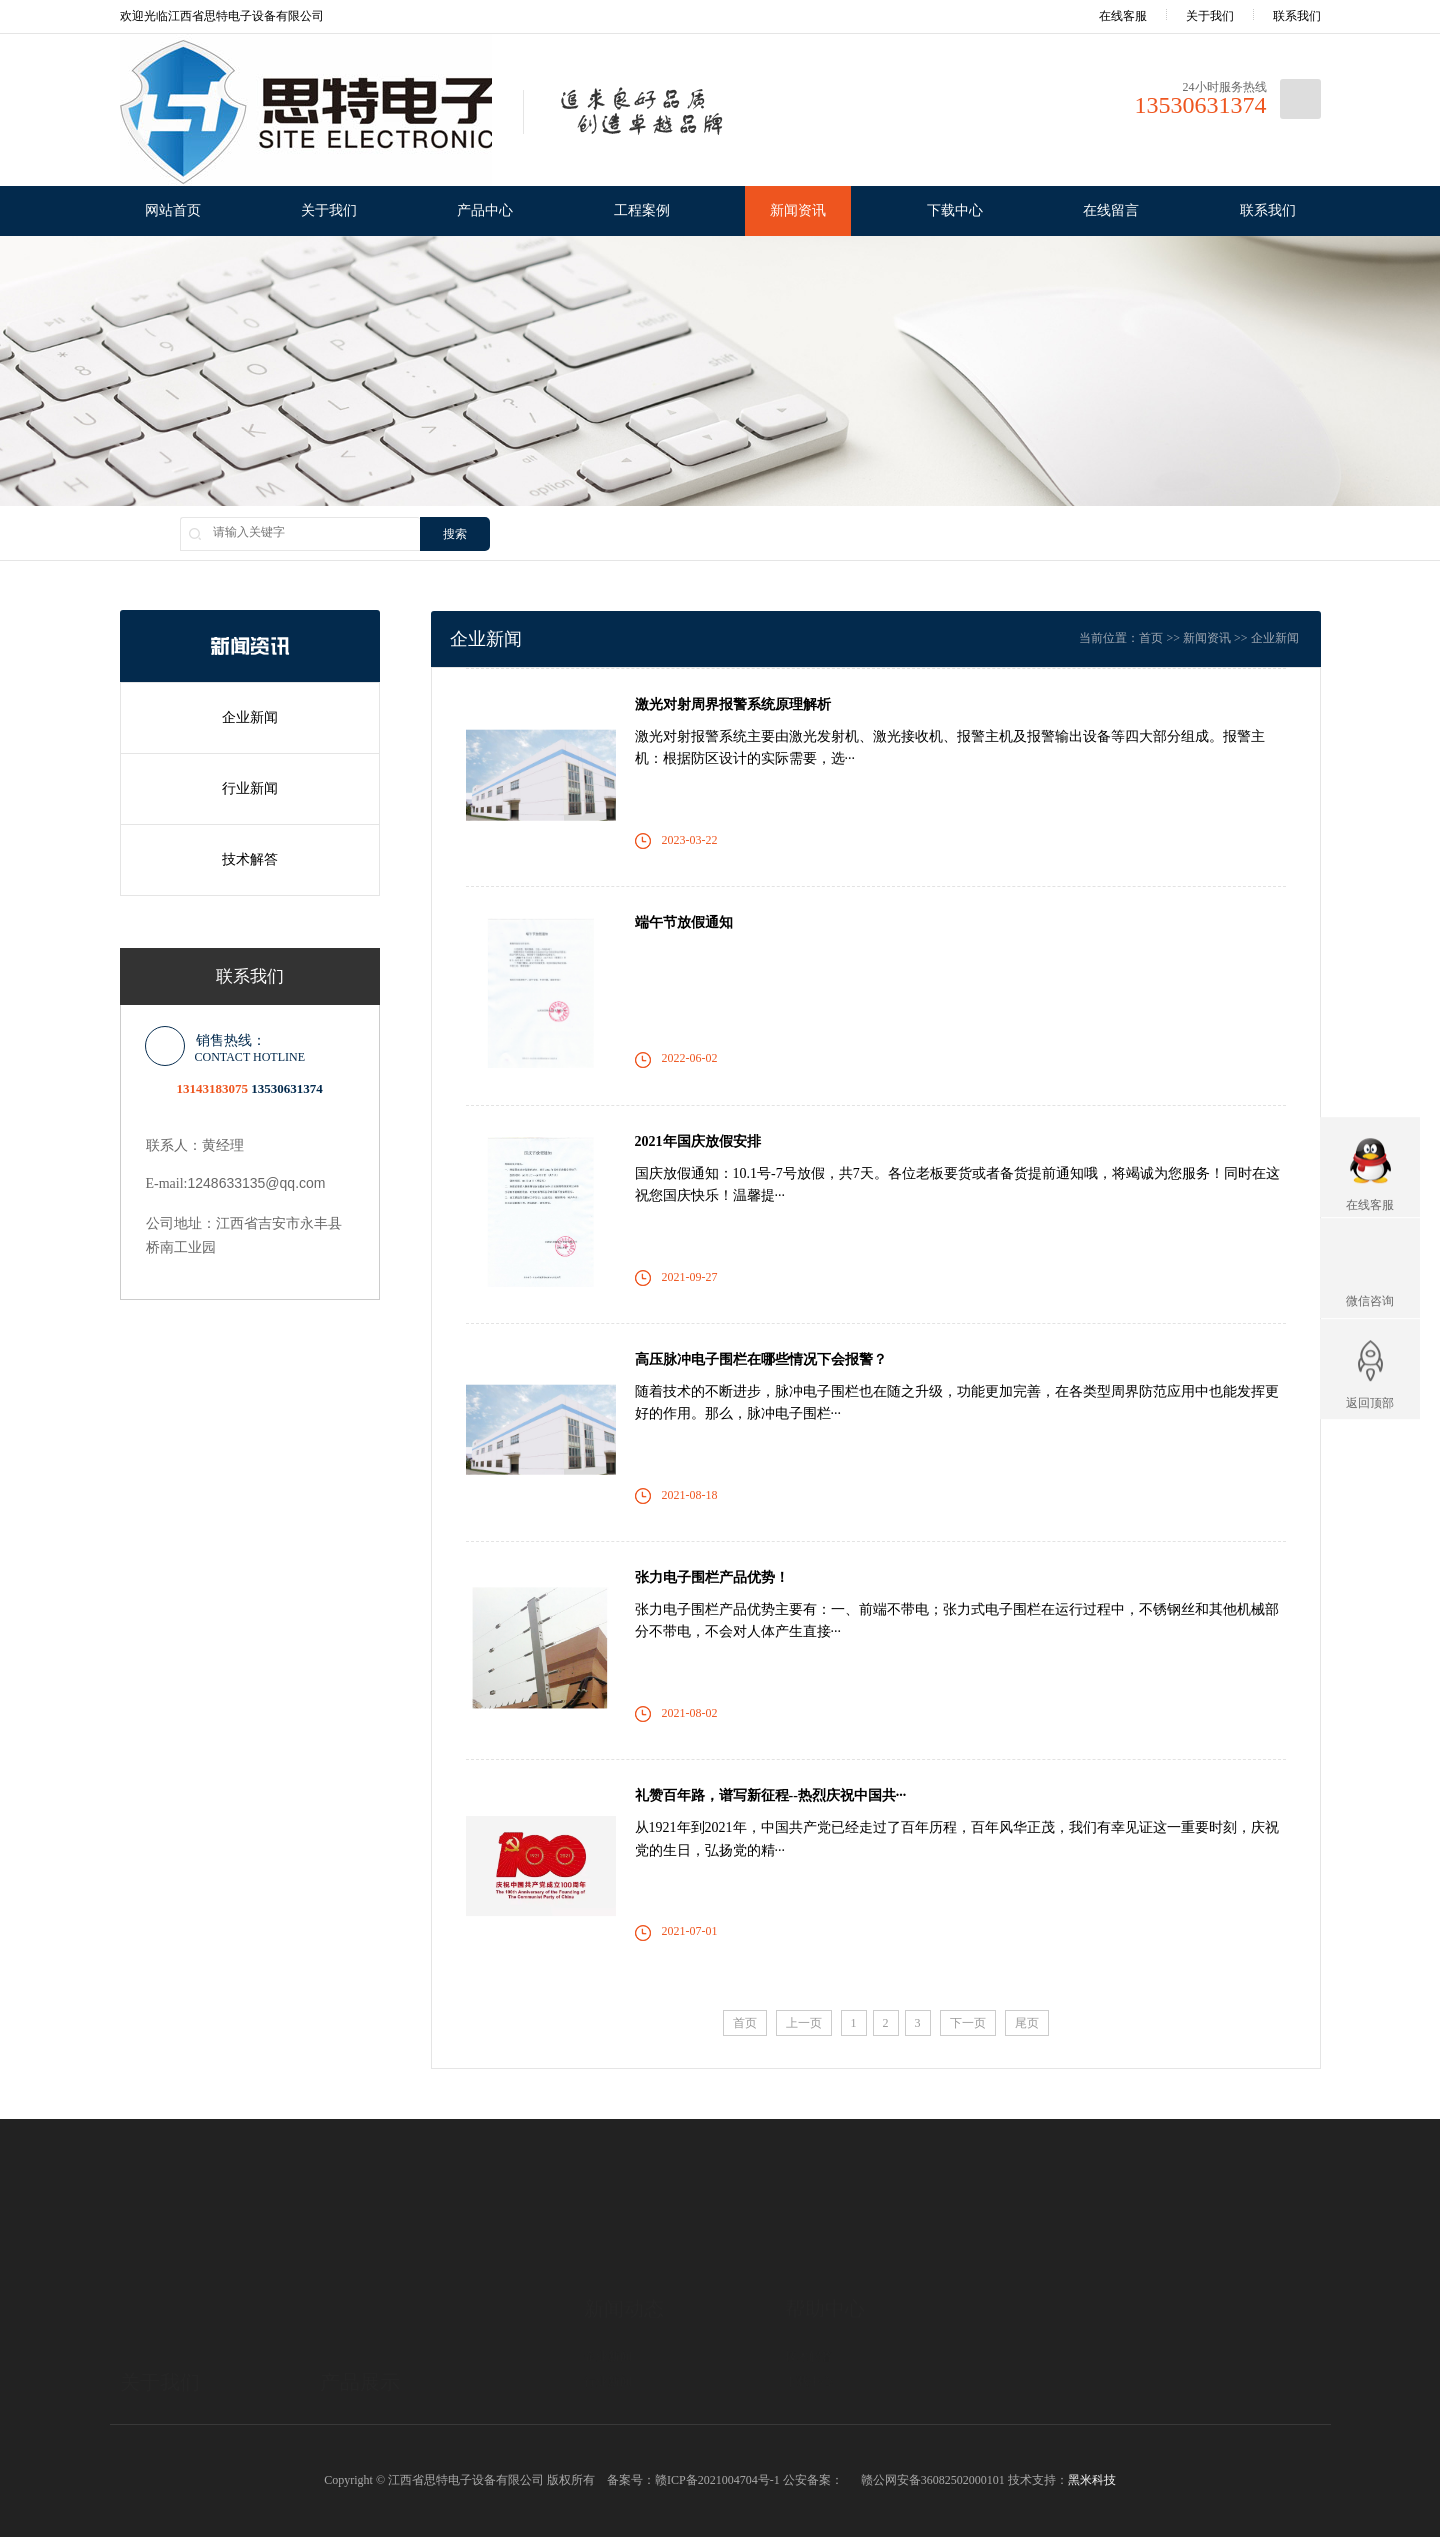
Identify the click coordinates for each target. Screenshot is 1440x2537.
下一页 (968, 2023)
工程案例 (642, 210)
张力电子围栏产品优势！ (712, 1577)
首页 (1151, 638)
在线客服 (1109, 16)
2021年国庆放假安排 (698, 1141)
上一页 (804, 2023)
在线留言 (1111, 210)
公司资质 (144, 2420)
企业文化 (144, 2395)
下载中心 (955, 210)
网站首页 (173, 210)
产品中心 (485, 210)
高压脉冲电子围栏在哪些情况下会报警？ (761, 1359)
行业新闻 (250, 788)
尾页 (1027, 2023)
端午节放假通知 (684, 922)
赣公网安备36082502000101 (933, 2480)
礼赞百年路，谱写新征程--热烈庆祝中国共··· (771, 1795)
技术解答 (250, 859)
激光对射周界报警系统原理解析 (733, 704)
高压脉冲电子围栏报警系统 (392, 2420)
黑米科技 (1092, 2480)
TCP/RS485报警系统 (373, 2395)
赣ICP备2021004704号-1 (717, 2480)
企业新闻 (250, 717)
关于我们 (1210, 16)
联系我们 (1297, 16)
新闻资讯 (798, 210)
